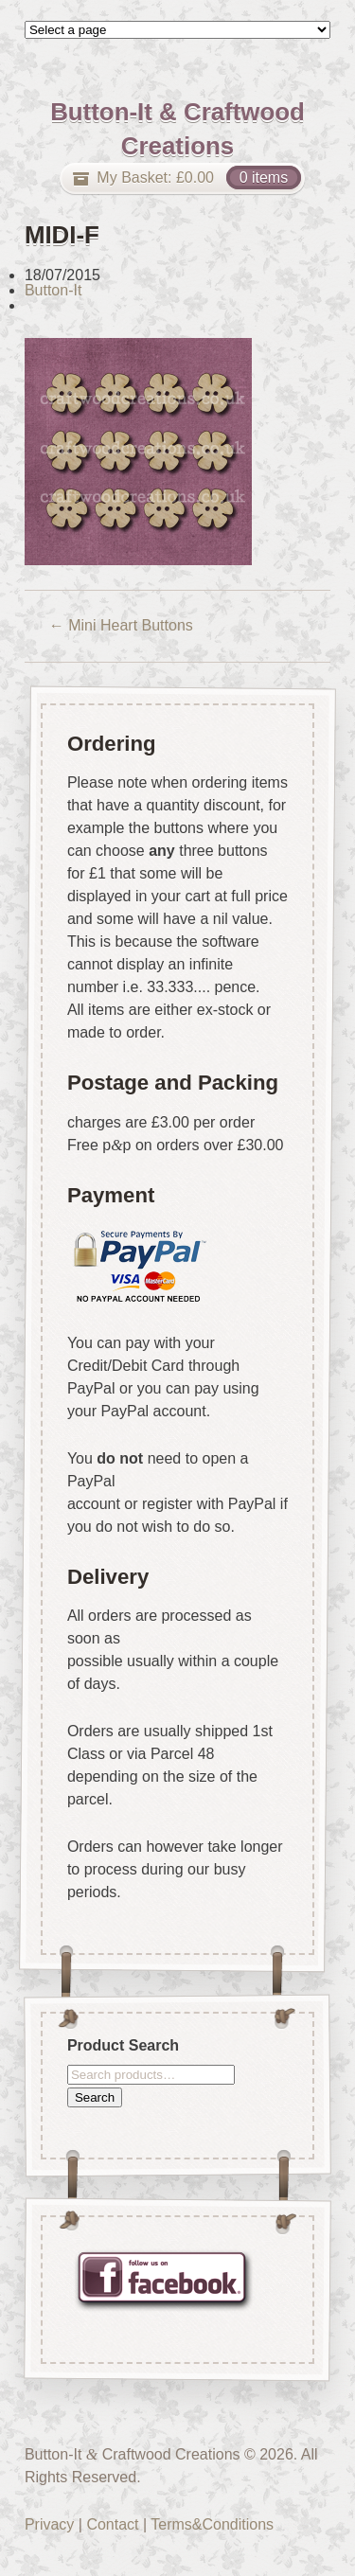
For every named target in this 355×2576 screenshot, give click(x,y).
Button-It (53, 290)
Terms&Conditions (212, 2524)
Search (95, 2096)
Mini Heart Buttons (121, 625)
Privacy (49, 2524)
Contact (112, 2524)
